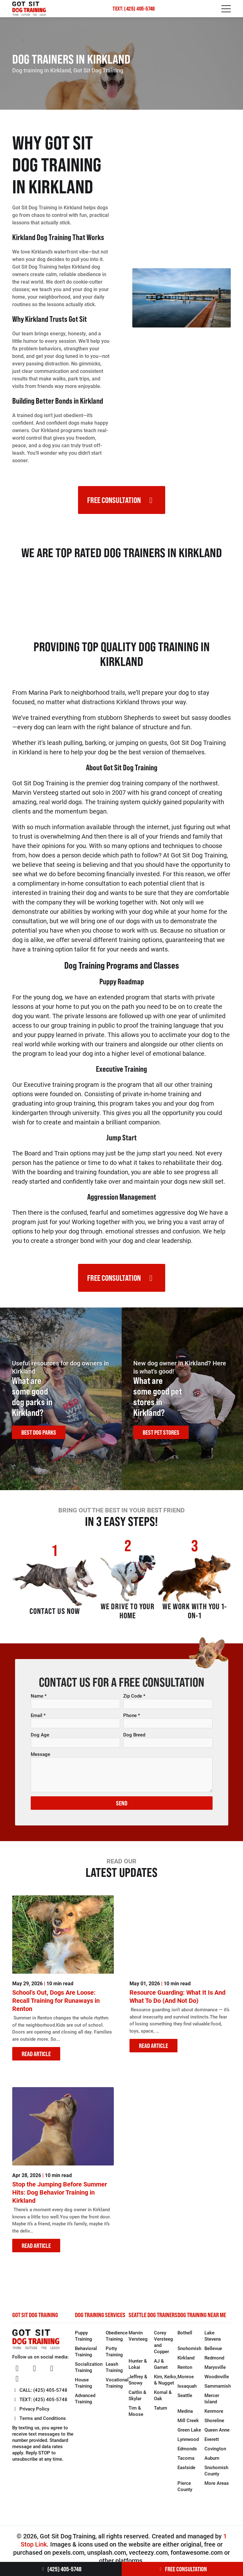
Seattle (184, 2400)
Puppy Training (83, 2341)
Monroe (185, 2382)
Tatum (160, 2413)
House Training (83, 2388)
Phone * (131, 1720)
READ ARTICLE (36, 2059)
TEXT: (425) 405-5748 (133, 8)
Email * (38, 1720)
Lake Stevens (212, 2341)
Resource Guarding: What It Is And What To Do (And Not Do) (177, 2001)
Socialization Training (89, 2372)
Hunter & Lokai (138, 2369)
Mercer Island (211, 2403)
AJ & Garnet (161, 2369)
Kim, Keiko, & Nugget (165, 2385)
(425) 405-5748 (61, 2569)
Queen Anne (217, 2435)
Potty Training (114, 2356)
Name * (39, 1701)
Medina (185, 2416)
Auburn (211, 2463)
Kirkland (185, 2363)
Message (40, 1759)
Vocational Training (117, 2388)
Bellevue (213, 2353)
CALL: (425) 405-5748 (39, 2395)
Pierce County (184, 2491)
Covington (215, 2454)
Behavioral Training (86, 2356)
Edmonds (187, 2454)
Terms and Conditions (39, 2423)
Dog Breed (134, 1740)
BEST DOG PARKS (39, 1434)
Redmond (214, 2363)
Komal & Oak (163, 2400)
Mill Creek (188, 2425)
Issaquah (187, 2391)
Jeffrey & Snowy (138, 2385)
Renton (184, 2372)
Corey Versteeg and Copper (163, 2347)
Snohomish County (216, 2475)
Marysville (215, 2372)
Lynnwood (188, 2444)
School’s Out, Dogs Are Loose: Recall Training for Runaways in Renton (56, 2005)
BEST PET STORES (161, 1434)
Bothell (184, 2338)
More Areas (216, 2488)
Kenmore (213, 2416)
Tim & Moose (136, 2416)
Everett (211, 2444)
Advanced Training (85, 2403)
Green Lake (189, 2435)
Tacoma (185, 2463)
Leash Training (114, 2372)
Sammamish (217, 2391)
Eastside (186, 2472)
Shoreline (214, 2425)
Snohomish (189, 2353)
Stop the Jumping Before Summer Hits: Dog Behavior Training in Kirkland (59, 2197)
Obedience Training (117, 2341)
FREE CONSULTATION (182, 2569)
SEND (121, 1808)
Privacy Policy (30, 2414)
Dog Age (40, 1740)
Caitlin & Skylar (137, 2400)
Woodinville (216, 2382)
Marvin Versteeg (138, 2341)
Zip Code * (134, 1701)
